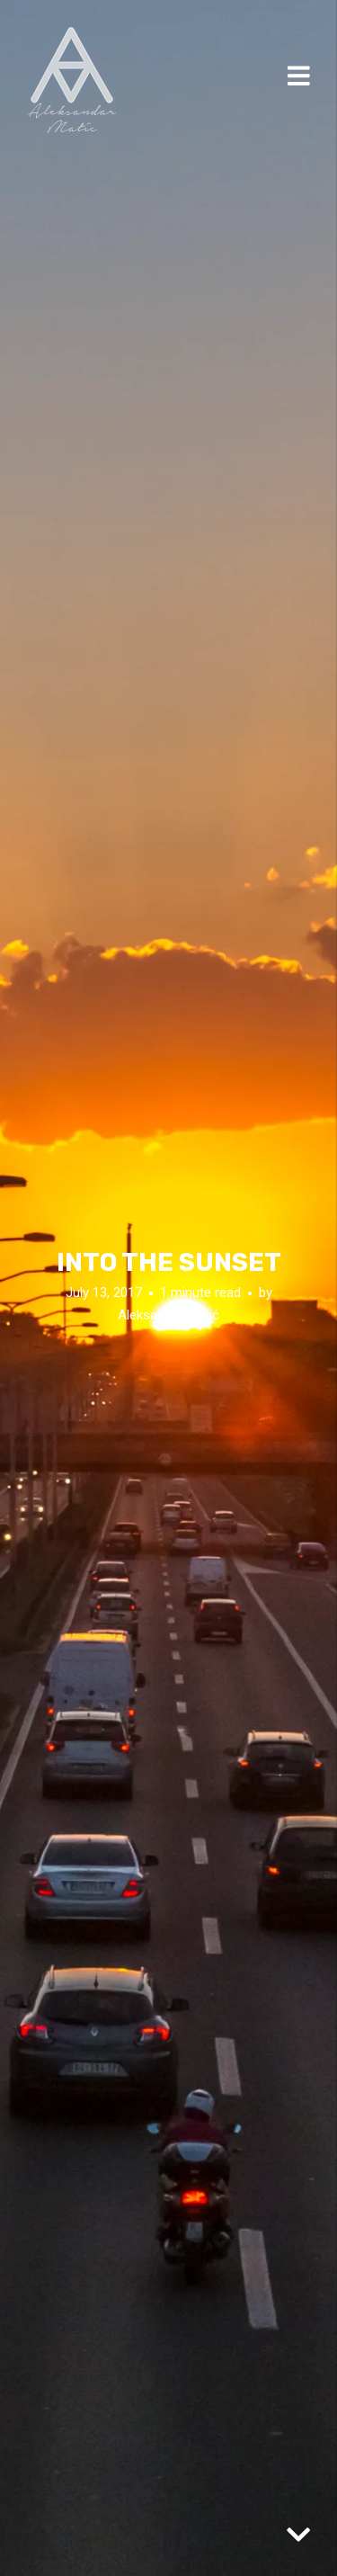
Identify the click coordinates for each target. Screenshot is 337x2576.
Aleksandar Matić (168, 1315)
